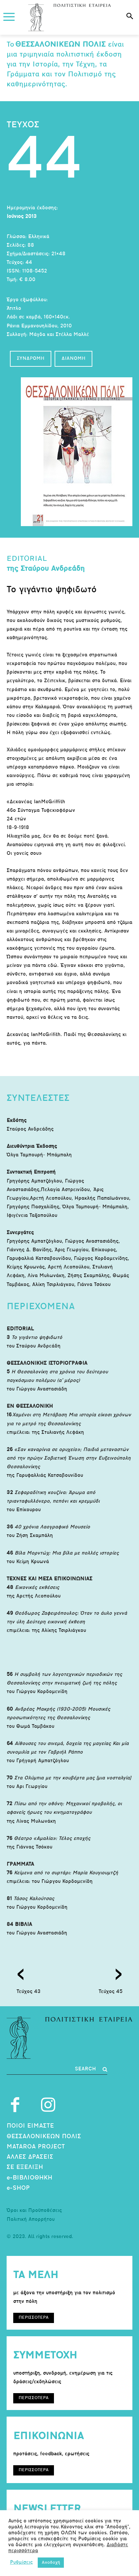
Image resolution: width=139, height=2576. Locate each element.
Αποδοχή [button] (51, 2562)
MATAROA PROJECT (36, 2147)
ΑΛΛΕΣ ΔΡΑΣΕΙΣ (30, 2157)
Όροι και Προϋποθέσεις (34, 2210)
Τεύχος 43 (29, 1991)
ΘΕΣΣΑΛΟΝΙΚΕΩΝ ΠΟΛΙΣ (44, 2137)
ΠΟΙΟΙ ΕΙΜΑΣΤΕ (30, 2126)
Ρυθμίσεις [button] (21, 2562)
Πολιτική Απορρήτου (31, 2219)
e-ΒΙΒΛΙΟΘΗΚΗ (29, 2178)
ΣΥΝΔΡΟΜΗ (30, 358)
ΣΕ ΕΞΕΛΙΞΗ (25, 2167)
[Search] (91, 2069)
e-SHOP (18, 2188)
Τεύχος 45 (110, 1991)
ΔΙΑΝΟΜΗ (73, 358)
